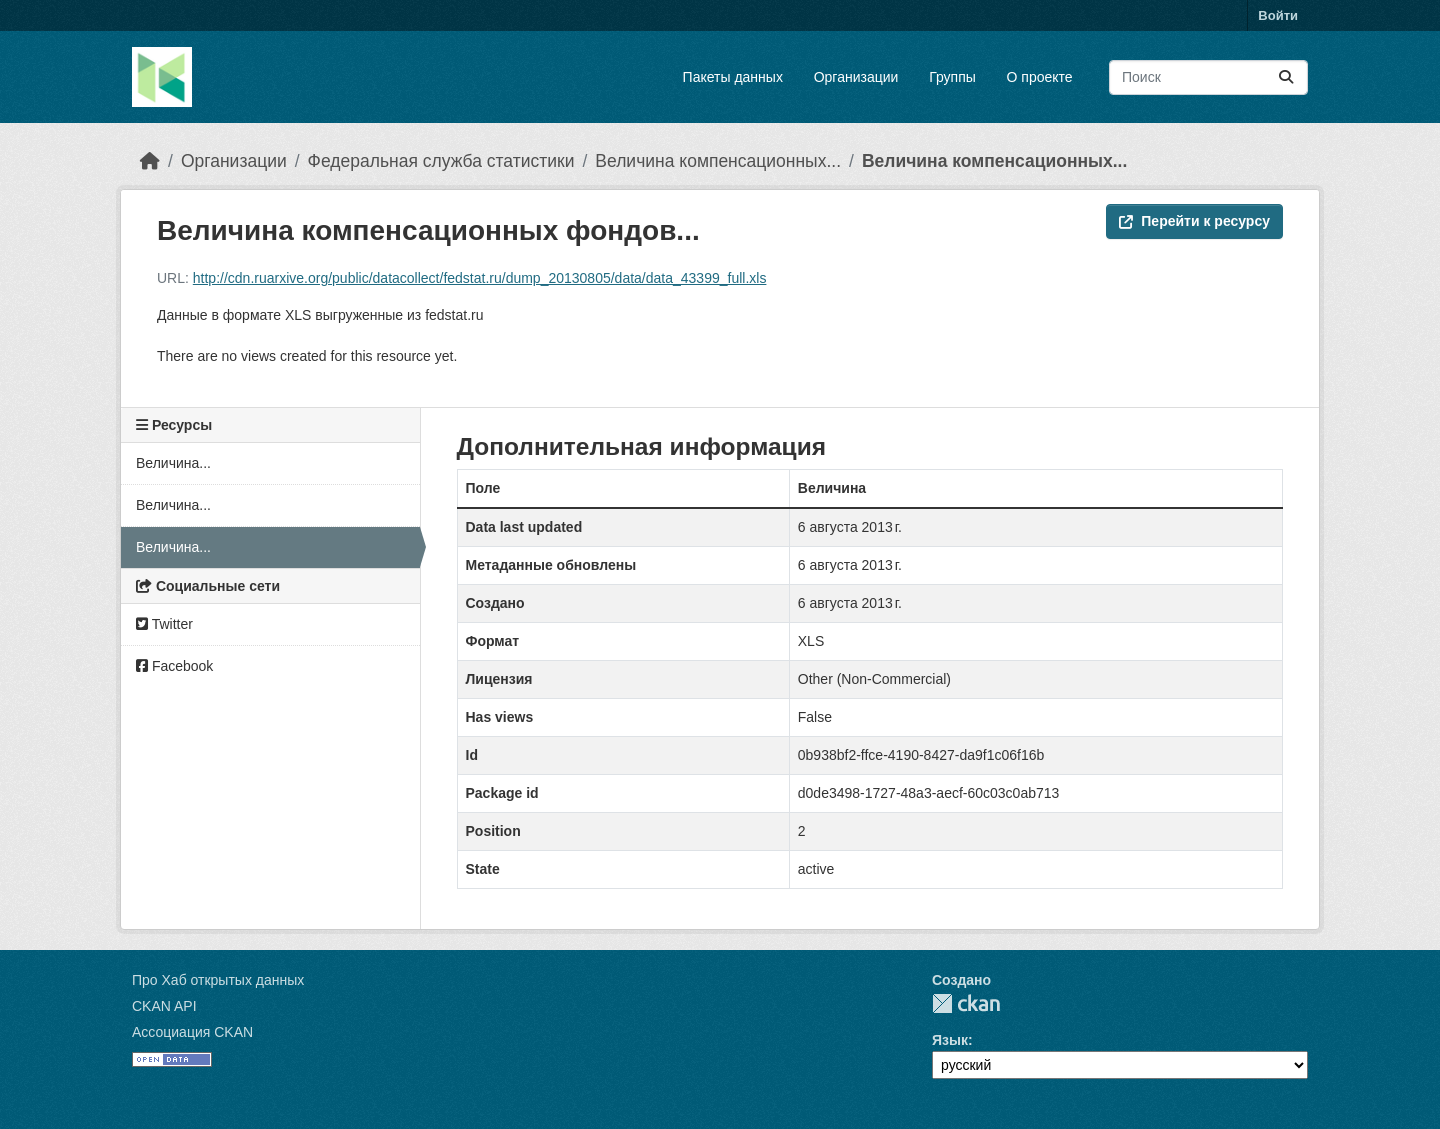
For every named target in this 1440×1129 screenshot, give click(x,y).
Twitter (164, 624)
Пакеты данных (733, 77)
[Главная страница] (150, 161)
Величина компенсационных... (718, 161)
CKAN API (164, 1006)
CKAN (966, 1003)
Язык (950, 1040)
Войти (1278, 15)
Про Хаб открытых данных (218, 980)
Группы (952, 77)
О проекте (1040, 77)
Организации (856, 77)
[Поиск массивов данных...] (1208, 77)
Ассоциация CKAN (192, 1032)
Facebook (174, 666)
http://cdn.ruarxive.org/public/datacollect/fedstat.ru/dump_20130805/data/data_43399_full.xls (480, 278)
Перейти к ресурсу (1194, 221)
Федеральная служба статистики (441, 161)
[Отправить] (1286, 77)
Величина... (173, 463)
